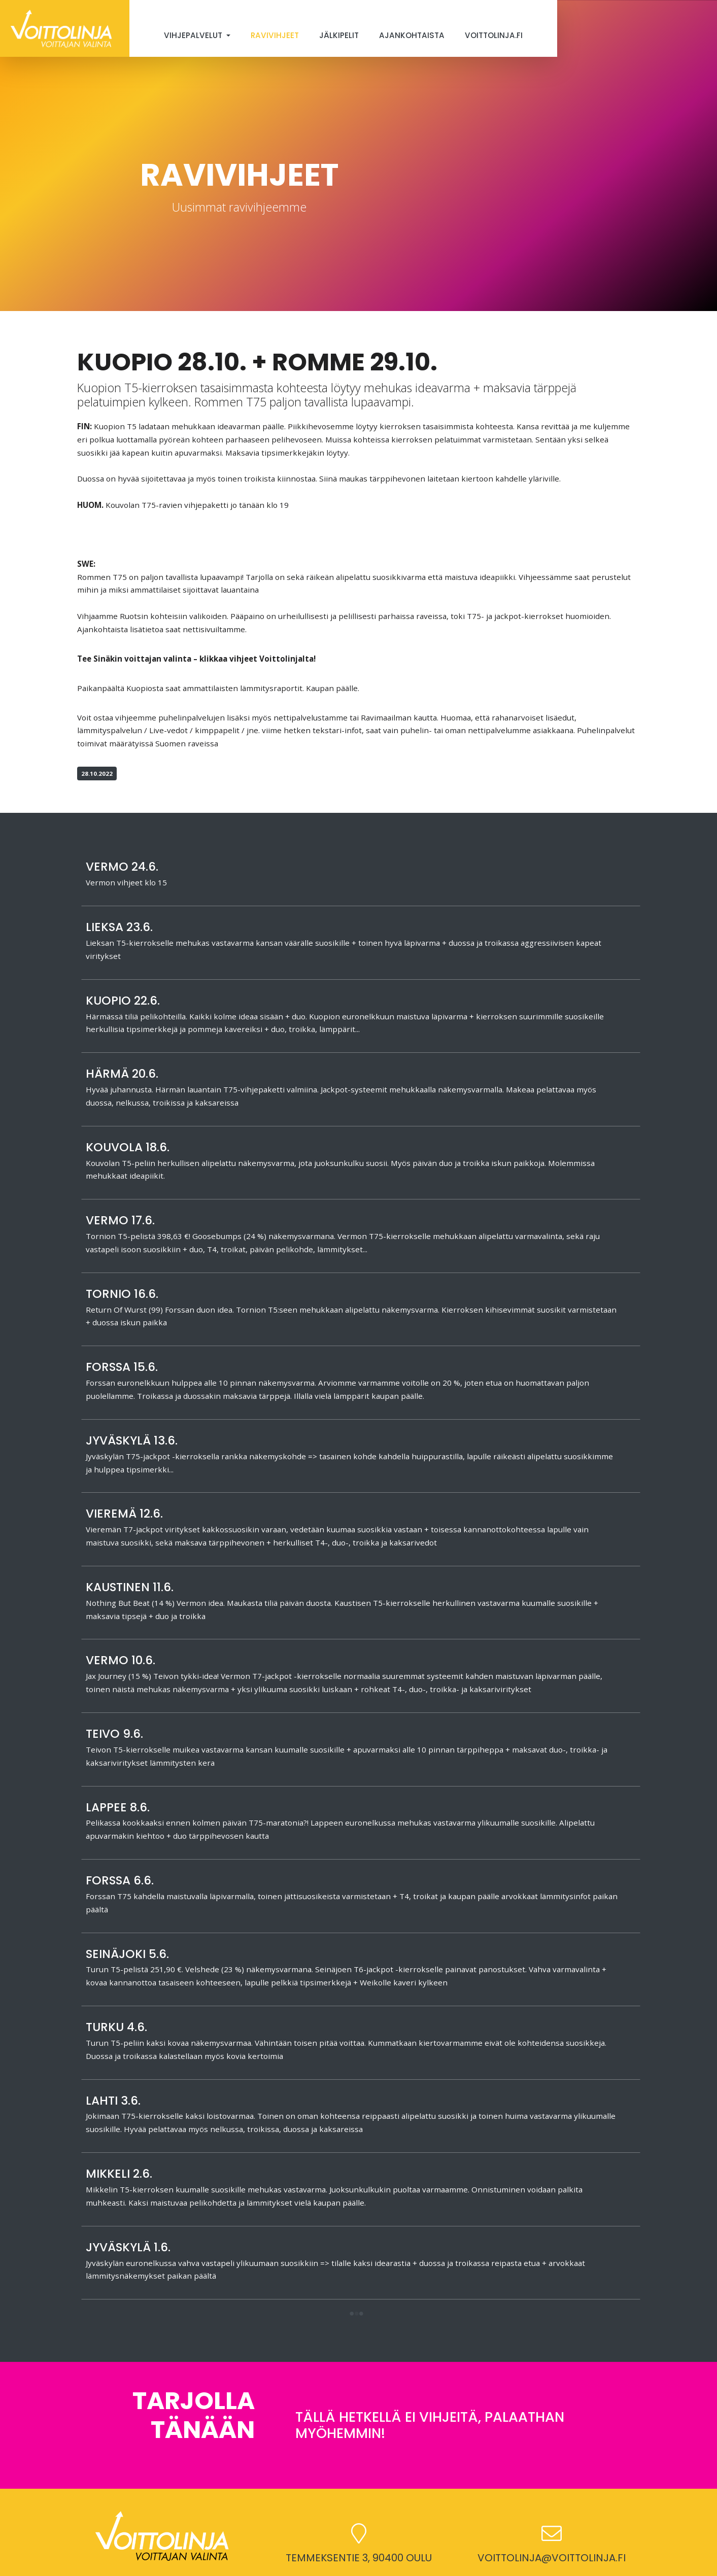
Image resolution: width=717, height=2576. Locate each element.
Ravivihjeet (275, 35)
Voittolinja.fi (494, 35)
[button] (357, 2314)
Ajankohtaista (412, 35)
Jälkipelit (339, 35)
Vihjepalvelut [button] (194, 35)
